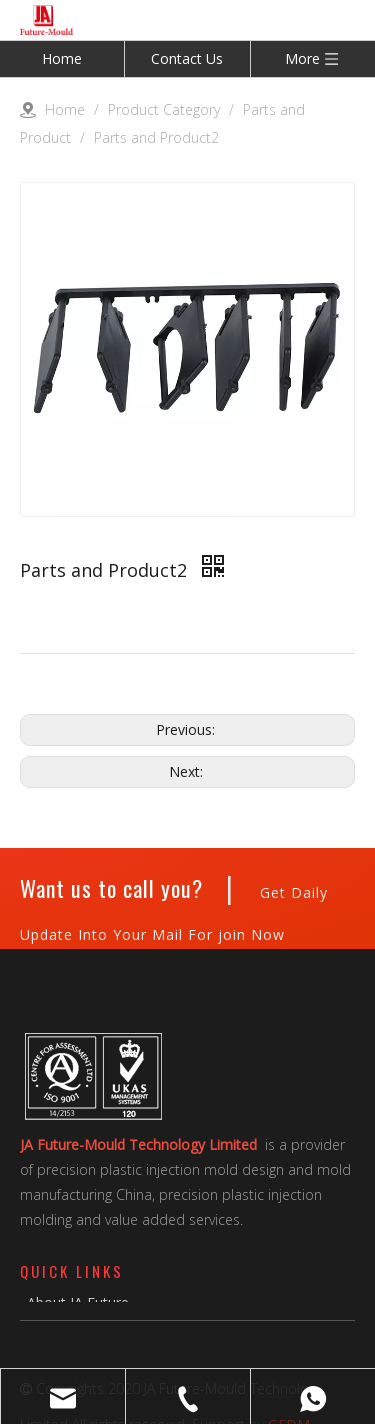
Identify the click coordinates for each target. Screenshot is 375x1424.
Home (62, 58)
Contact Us (187, 58)
